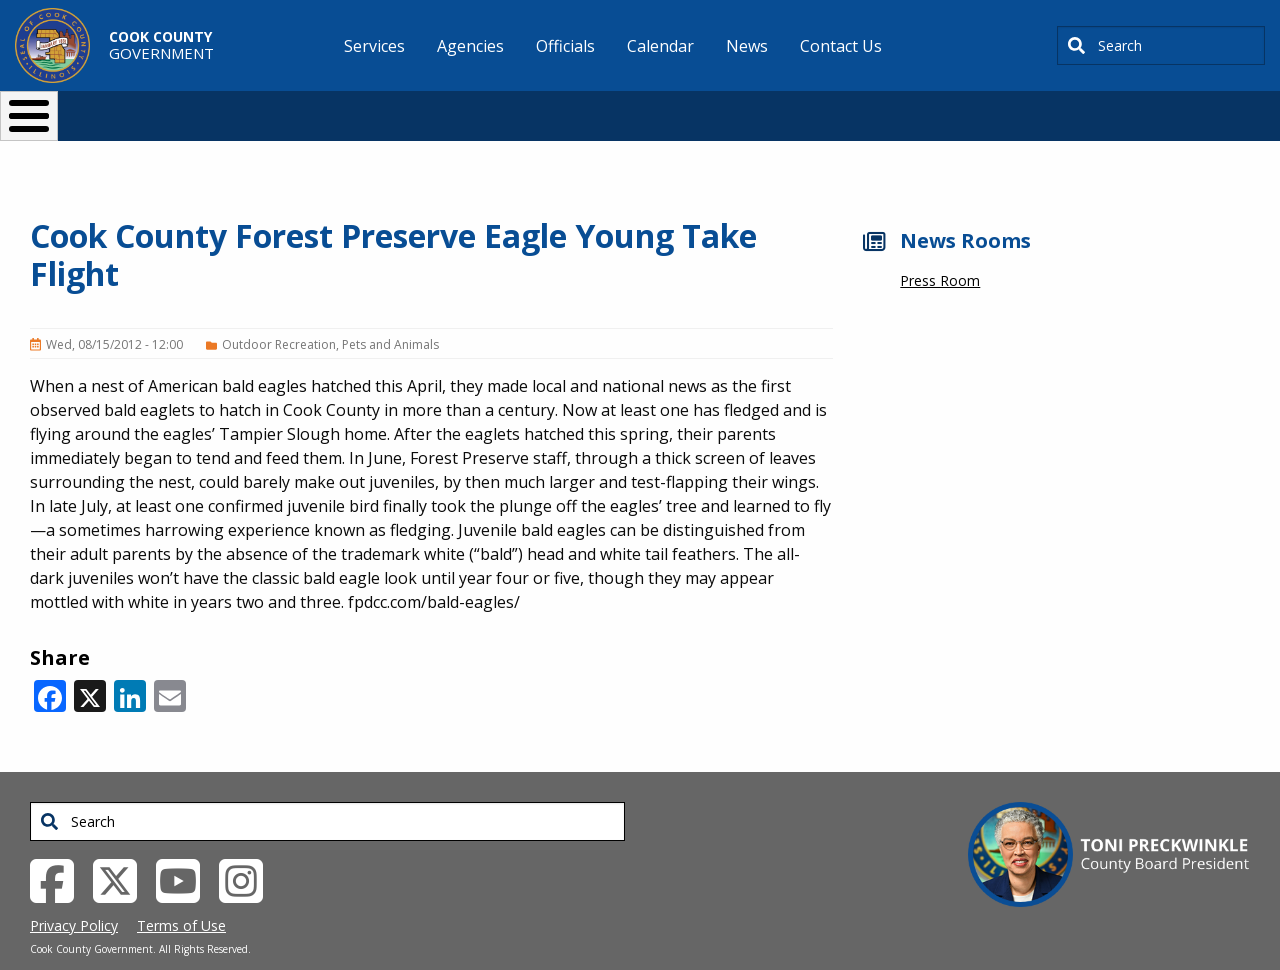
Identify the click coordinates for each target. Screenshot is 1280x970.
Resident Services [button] (427, 107)
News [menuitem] (747, 46)
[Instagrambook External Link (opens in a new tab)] (248, 846)
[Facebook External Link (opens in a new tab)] (59, 846)
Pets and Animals (390, 311)
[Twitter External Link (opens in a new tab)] (122, 846)
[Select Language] (981, 107)
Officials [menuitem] (565, 46)
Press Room (940, 247)
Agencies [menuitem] (470, 46)
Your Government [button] (756, 107)
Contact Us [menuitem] (841, 46)
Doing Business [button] (585, 107)
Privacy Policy (74, 892)
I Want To (239, 107)
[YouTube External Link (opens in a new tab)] (185, 846)
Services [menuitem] (374, 46)
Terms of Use (181, 892)
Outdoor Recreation (279, 311)
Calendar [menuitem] (660, 46)
